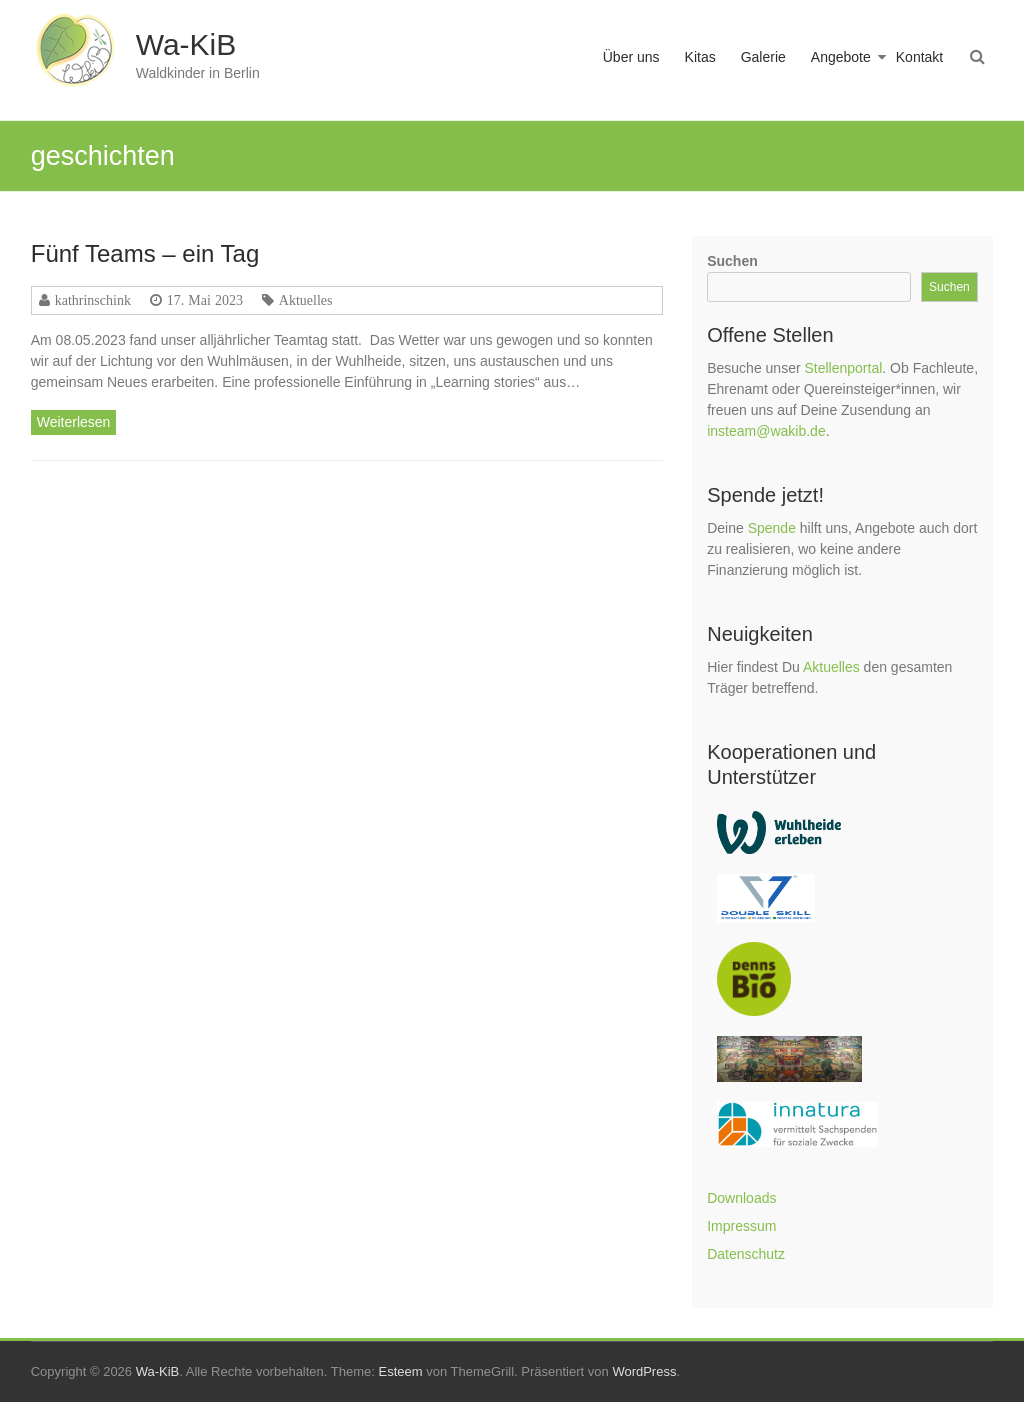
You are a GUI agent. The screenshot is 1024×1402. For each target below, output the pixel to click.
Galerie (763, 57)
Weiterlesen (74, 422)
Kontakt (919, 57)
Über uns (631, 57)
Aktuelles (306, 300)
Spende (772, 528)
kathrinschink (93, 300)
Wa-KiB (186, 44)
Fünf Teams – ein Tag (145, 253)
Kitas (700, 57)
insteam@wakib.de (766, 431)
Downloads (741, 1198)
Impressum (741, 1226)
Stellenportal (843, 368)
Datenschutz (746, 1254)
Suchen (732, 261)
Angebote (841, 57)
